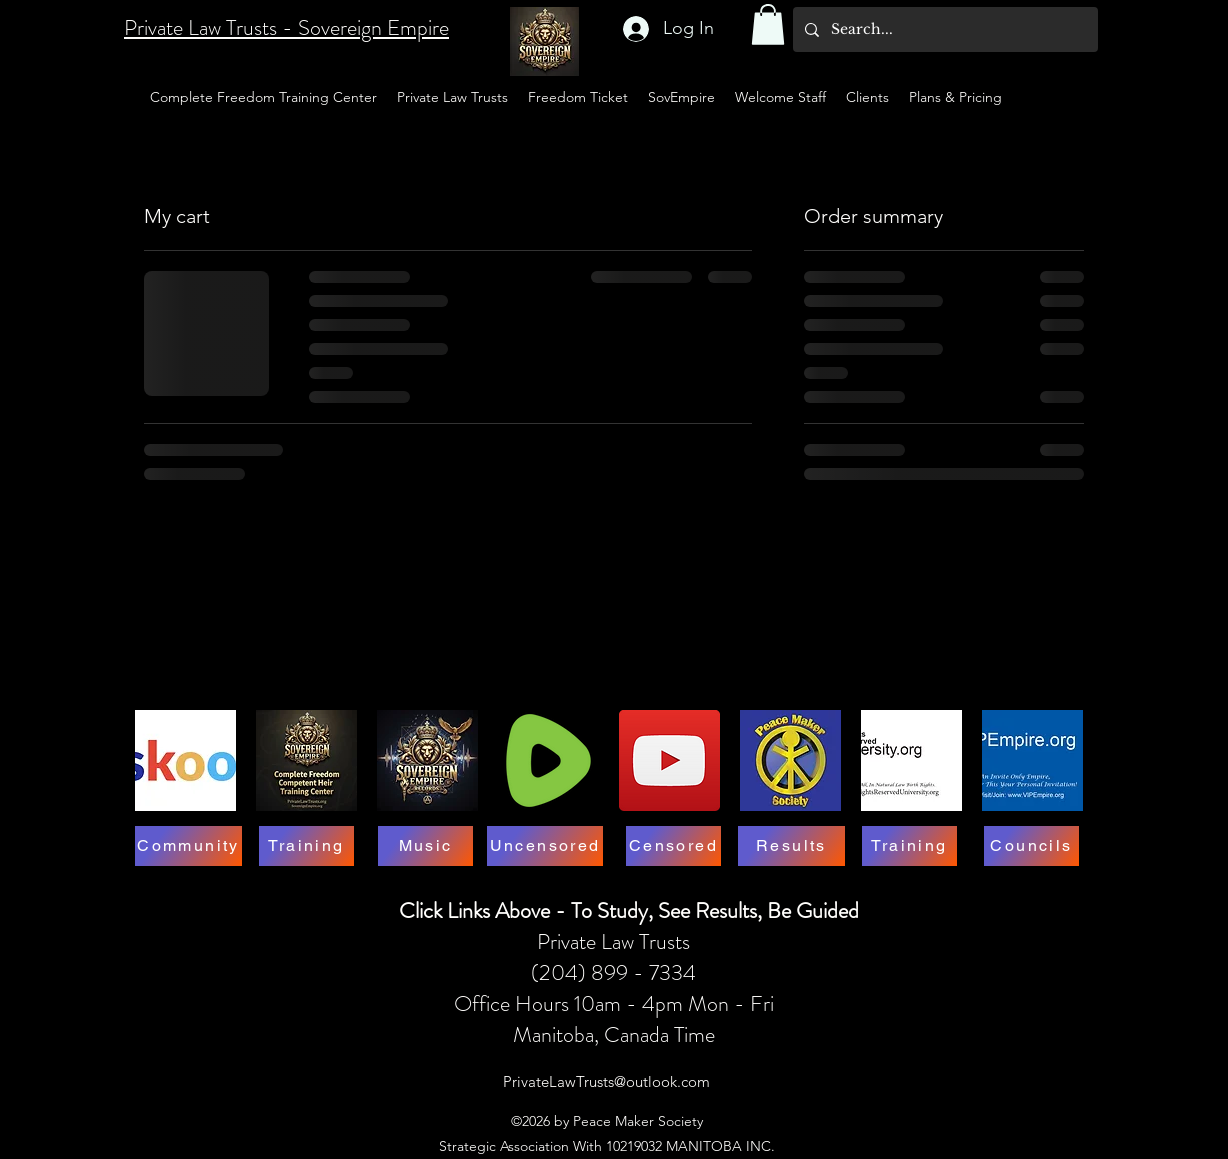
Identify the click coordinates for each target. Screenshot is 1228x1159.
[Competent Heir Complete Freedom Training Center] (306, 760)
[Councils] (1031, 846)
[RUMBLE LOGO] (548, 760)
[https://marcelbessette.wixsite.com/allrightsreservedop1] (911, 760)
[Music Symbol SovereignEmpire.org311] (427, 760)
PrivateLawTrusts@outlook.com (606, 1081)
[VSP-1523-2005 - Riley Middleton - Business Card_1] (1032, 760)
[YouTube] (669, 760)
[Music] (425, 846)
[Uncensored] (545, 846)
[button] (768, 24)
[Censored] (673, 846)
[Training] (306, 846)
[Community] (188, 846)
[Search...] (943, 29)
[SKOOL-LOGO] (185, 760)
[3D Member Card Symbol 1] (790, 760)
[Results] (791, 846)
